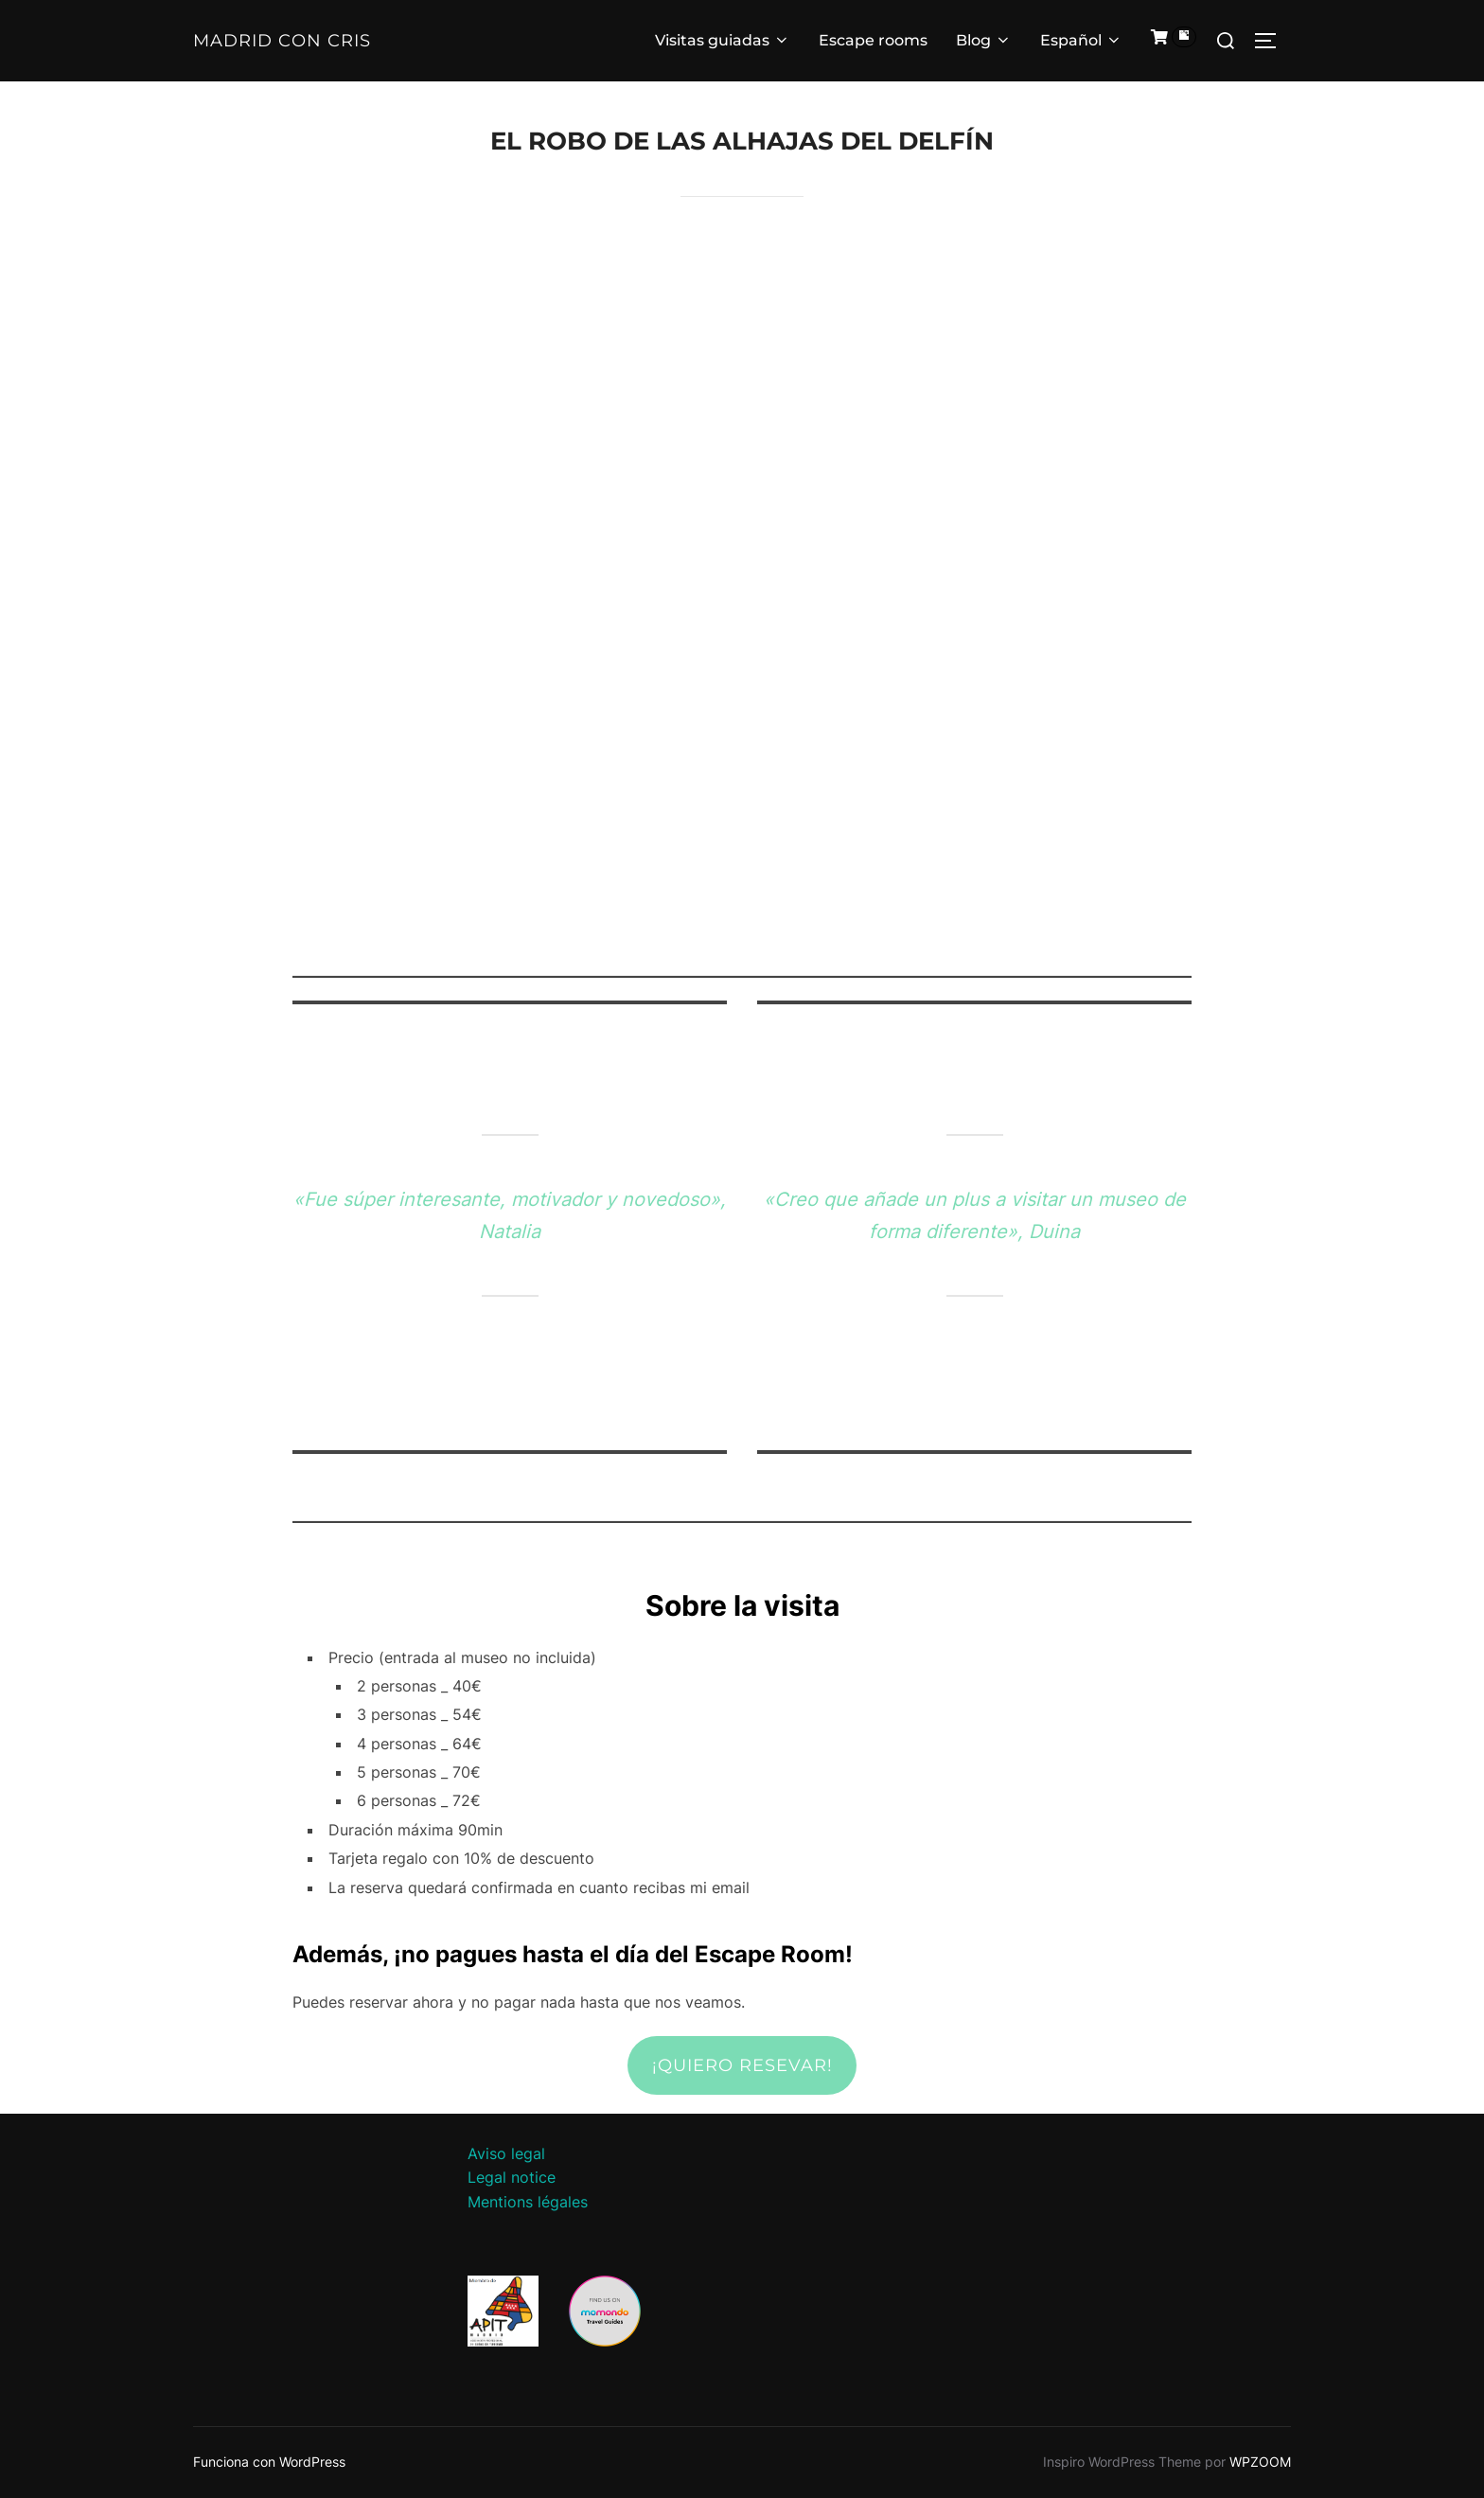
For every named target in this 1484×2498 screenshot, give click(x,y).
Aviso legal (506, 2153)
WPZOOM (1260, 2462)
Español (1081, 40)
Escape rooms (873, 40)
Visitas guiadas (722, 40)
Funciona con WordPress (269, 2462)
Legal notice (512, 2177)
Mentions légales (528, 2201)
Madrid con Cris (282, 40)
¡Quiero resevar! (742, 2065)
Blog (984, 40)
